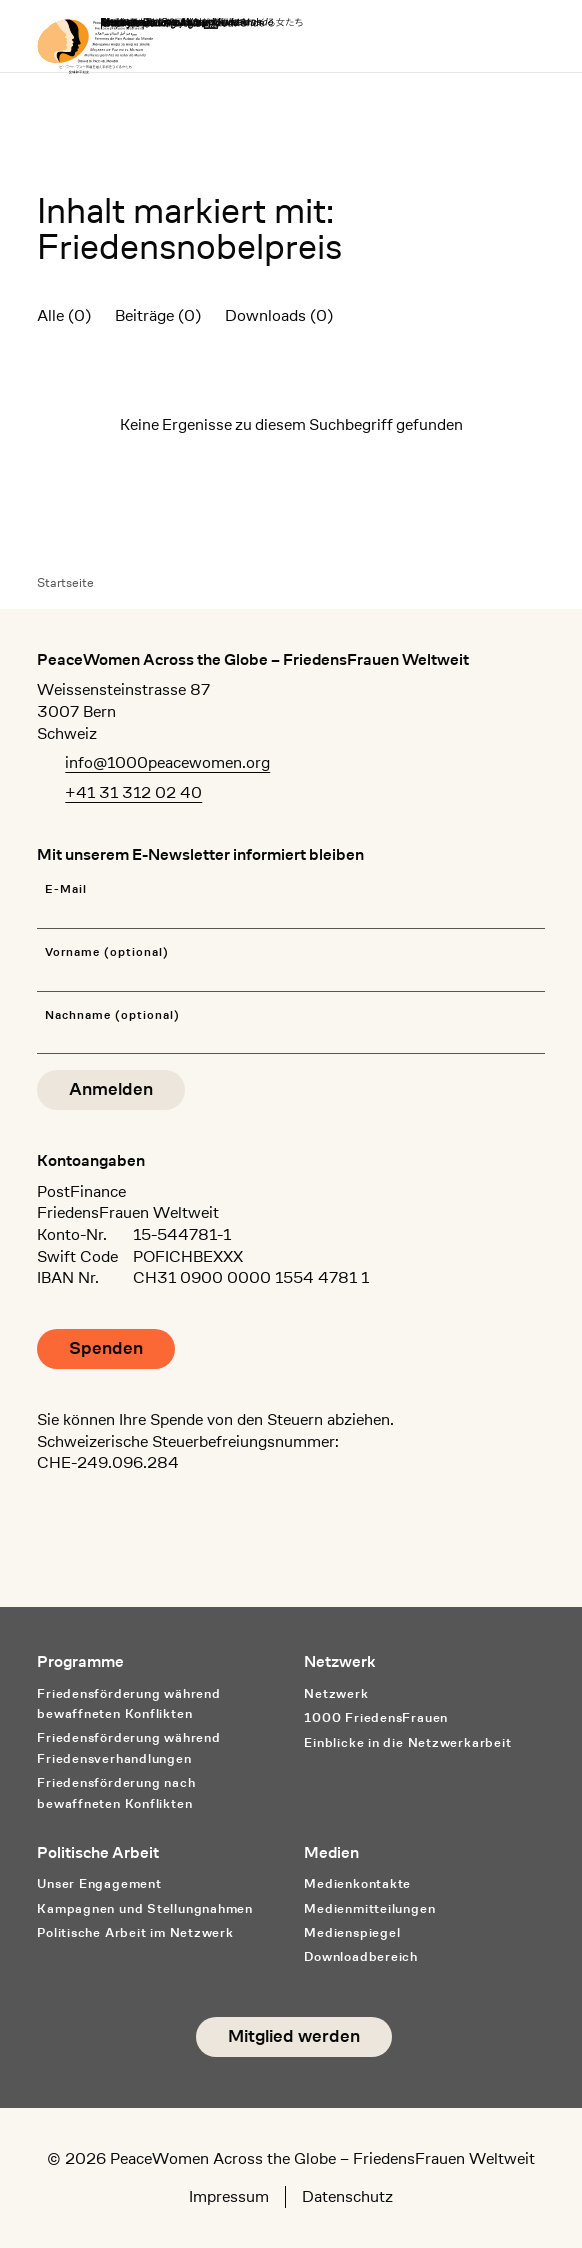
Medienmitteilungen (369, 1908)
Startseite (65, 582)
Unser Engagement (99, 1883)
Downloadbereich (361, 1956)
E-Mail (66, 889)
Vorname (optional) (106, 952)
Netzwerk (336, 1693)
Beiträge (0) (158, 315)
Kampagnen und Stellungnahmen (145, 1908)
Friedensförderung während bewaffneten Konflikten (128, 1704)
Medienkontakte (357, 1883)
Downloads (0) (279, 315)
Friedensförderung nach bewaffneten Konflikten (116, 1793)
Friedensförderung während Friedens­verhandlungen (128, 1748)
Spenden (106, 1348)
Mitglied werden (294, 2036)
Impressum (229, 2196)
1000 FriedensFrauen (376, 1717)
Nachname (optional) (112, 1015)
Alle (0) (64, 315)
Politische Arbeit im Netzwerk (135, 1932)
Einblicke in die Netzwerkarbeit (407, 1742)
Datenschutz (347, 2196)
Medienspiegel (352, 1932)
